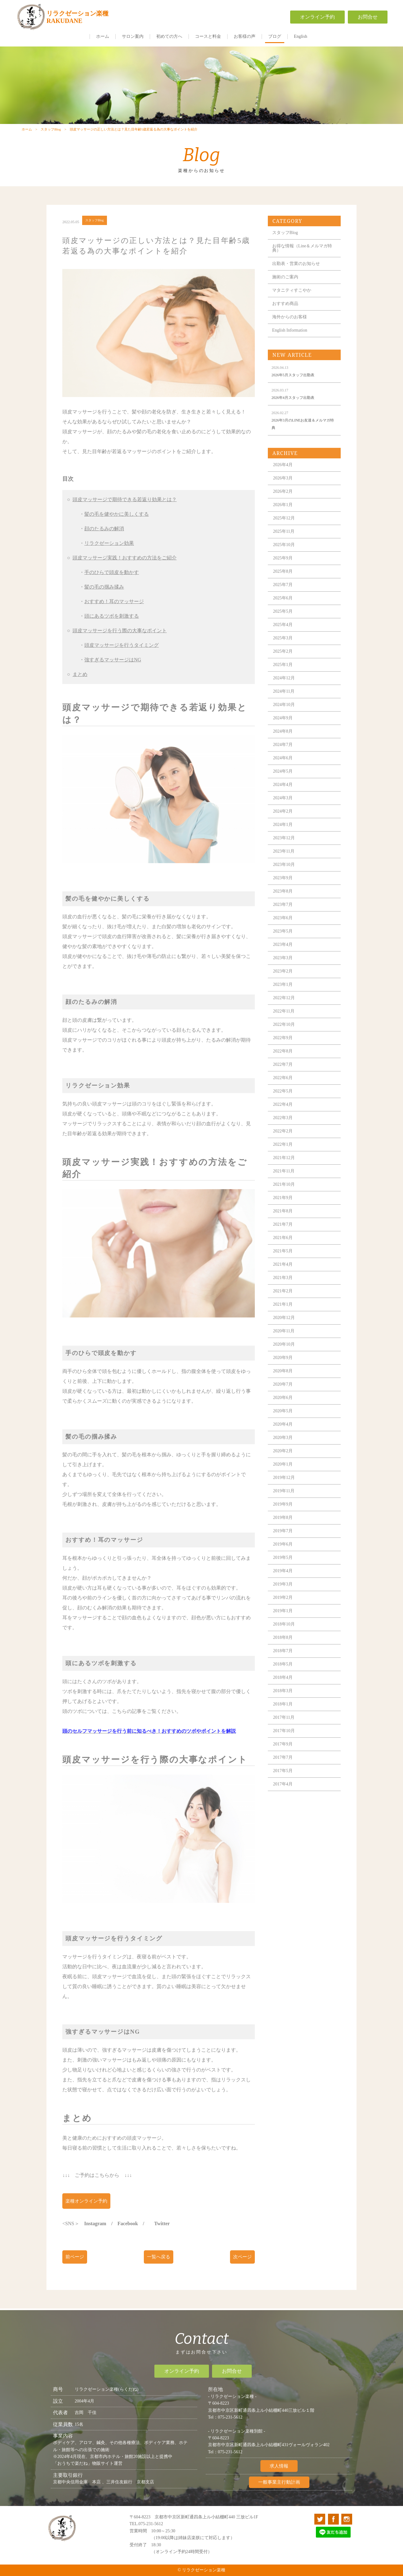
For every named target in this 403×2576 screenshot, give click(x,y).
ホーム (102, 36)
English (300, 36)
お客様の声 (244, 36)
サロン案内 (133, 36)
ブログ (274, 36)
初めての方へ (169, 36)
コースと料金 (208, 36)
